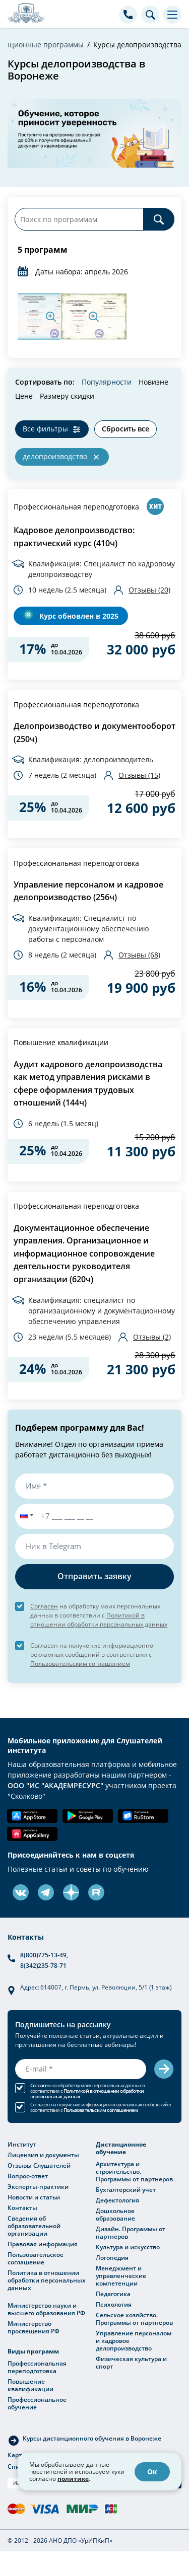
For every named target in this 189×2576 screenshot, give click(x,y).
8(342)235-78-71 (43, 1965)
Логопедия (112, 2257)
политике (73, 2478)
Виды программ (33, 2351)
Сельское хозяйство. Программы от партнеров (134, 2318)
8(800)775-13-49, (44, 1955)
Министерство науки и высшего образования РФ (46, 2309)
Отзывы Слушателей (39, 2165)
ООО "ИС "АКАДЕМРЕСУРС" (55, 1785)
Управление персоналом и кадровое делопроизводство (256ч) (88, 891)
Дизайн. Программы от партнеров (130, 2232)
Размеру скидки (67, 396)
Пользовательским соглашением (80, 1663)
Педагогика (113, 2294)
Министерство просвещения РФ (33, 2327)
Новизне (153, 382)
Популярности (107, 382)
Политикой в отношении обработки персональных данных (87, 2094)
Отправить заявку (94, 1576)
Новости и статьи (34, 2197)
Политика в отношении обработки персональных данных (47, 2280)
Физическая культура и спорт (131, 2362)
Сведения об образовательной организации (34, 2225)
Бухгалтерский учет (126, 2189)
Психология (114, 2304)
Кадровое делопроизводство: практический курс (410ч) (74, 537)
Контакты (22, 2207)
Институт (22, 2144)
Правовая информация (43, 2244)
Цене (24, 396)
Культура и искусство (128, 2247)
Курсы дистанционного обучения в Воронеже (92, 2438)
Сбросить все (125, 428)
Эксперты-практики (38, 2186)
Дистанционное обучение (121, 2148)
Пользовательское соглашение (36, 2258)
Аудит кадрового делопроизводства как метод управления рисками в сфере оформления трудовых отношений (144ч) (88, 1084)
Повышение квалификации (61, 1042)
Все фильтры (45, 428)
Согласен (44, 1606)
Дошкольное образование (115, 2214)
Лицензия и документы (43, 2155)
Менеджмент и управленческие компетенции (121, 2275)
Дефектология (117, 2200)
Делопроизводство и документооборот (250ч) (94, 732)
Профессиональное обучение (37, 2403)
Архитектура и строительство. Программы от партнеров (134, 2171)
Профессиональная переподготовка (76, 506)
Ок (152, 2471)
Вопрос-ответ (28, 2176)
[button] (24, 1516)
